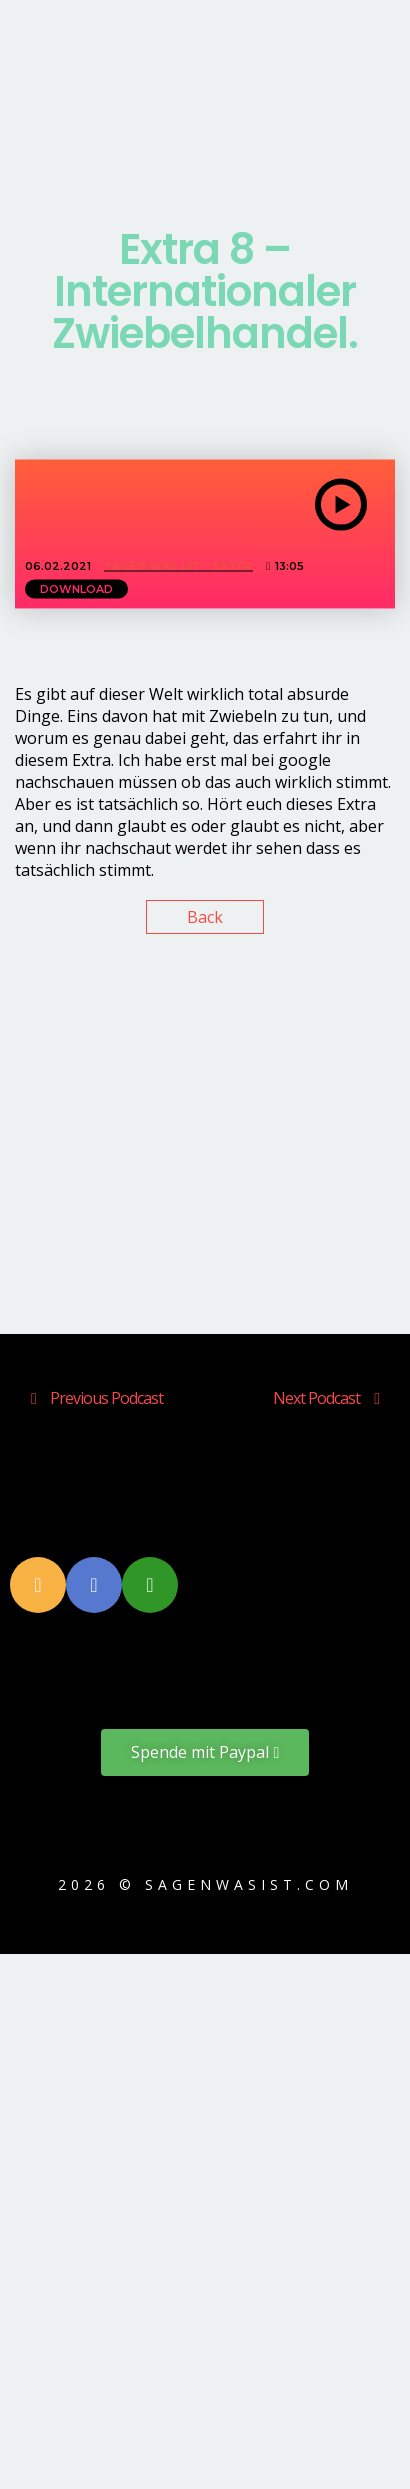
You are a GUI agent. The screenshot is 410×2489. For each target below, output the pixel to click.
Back (205, 917)
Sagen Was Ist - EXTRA (178, 566)
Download (76, 589)
